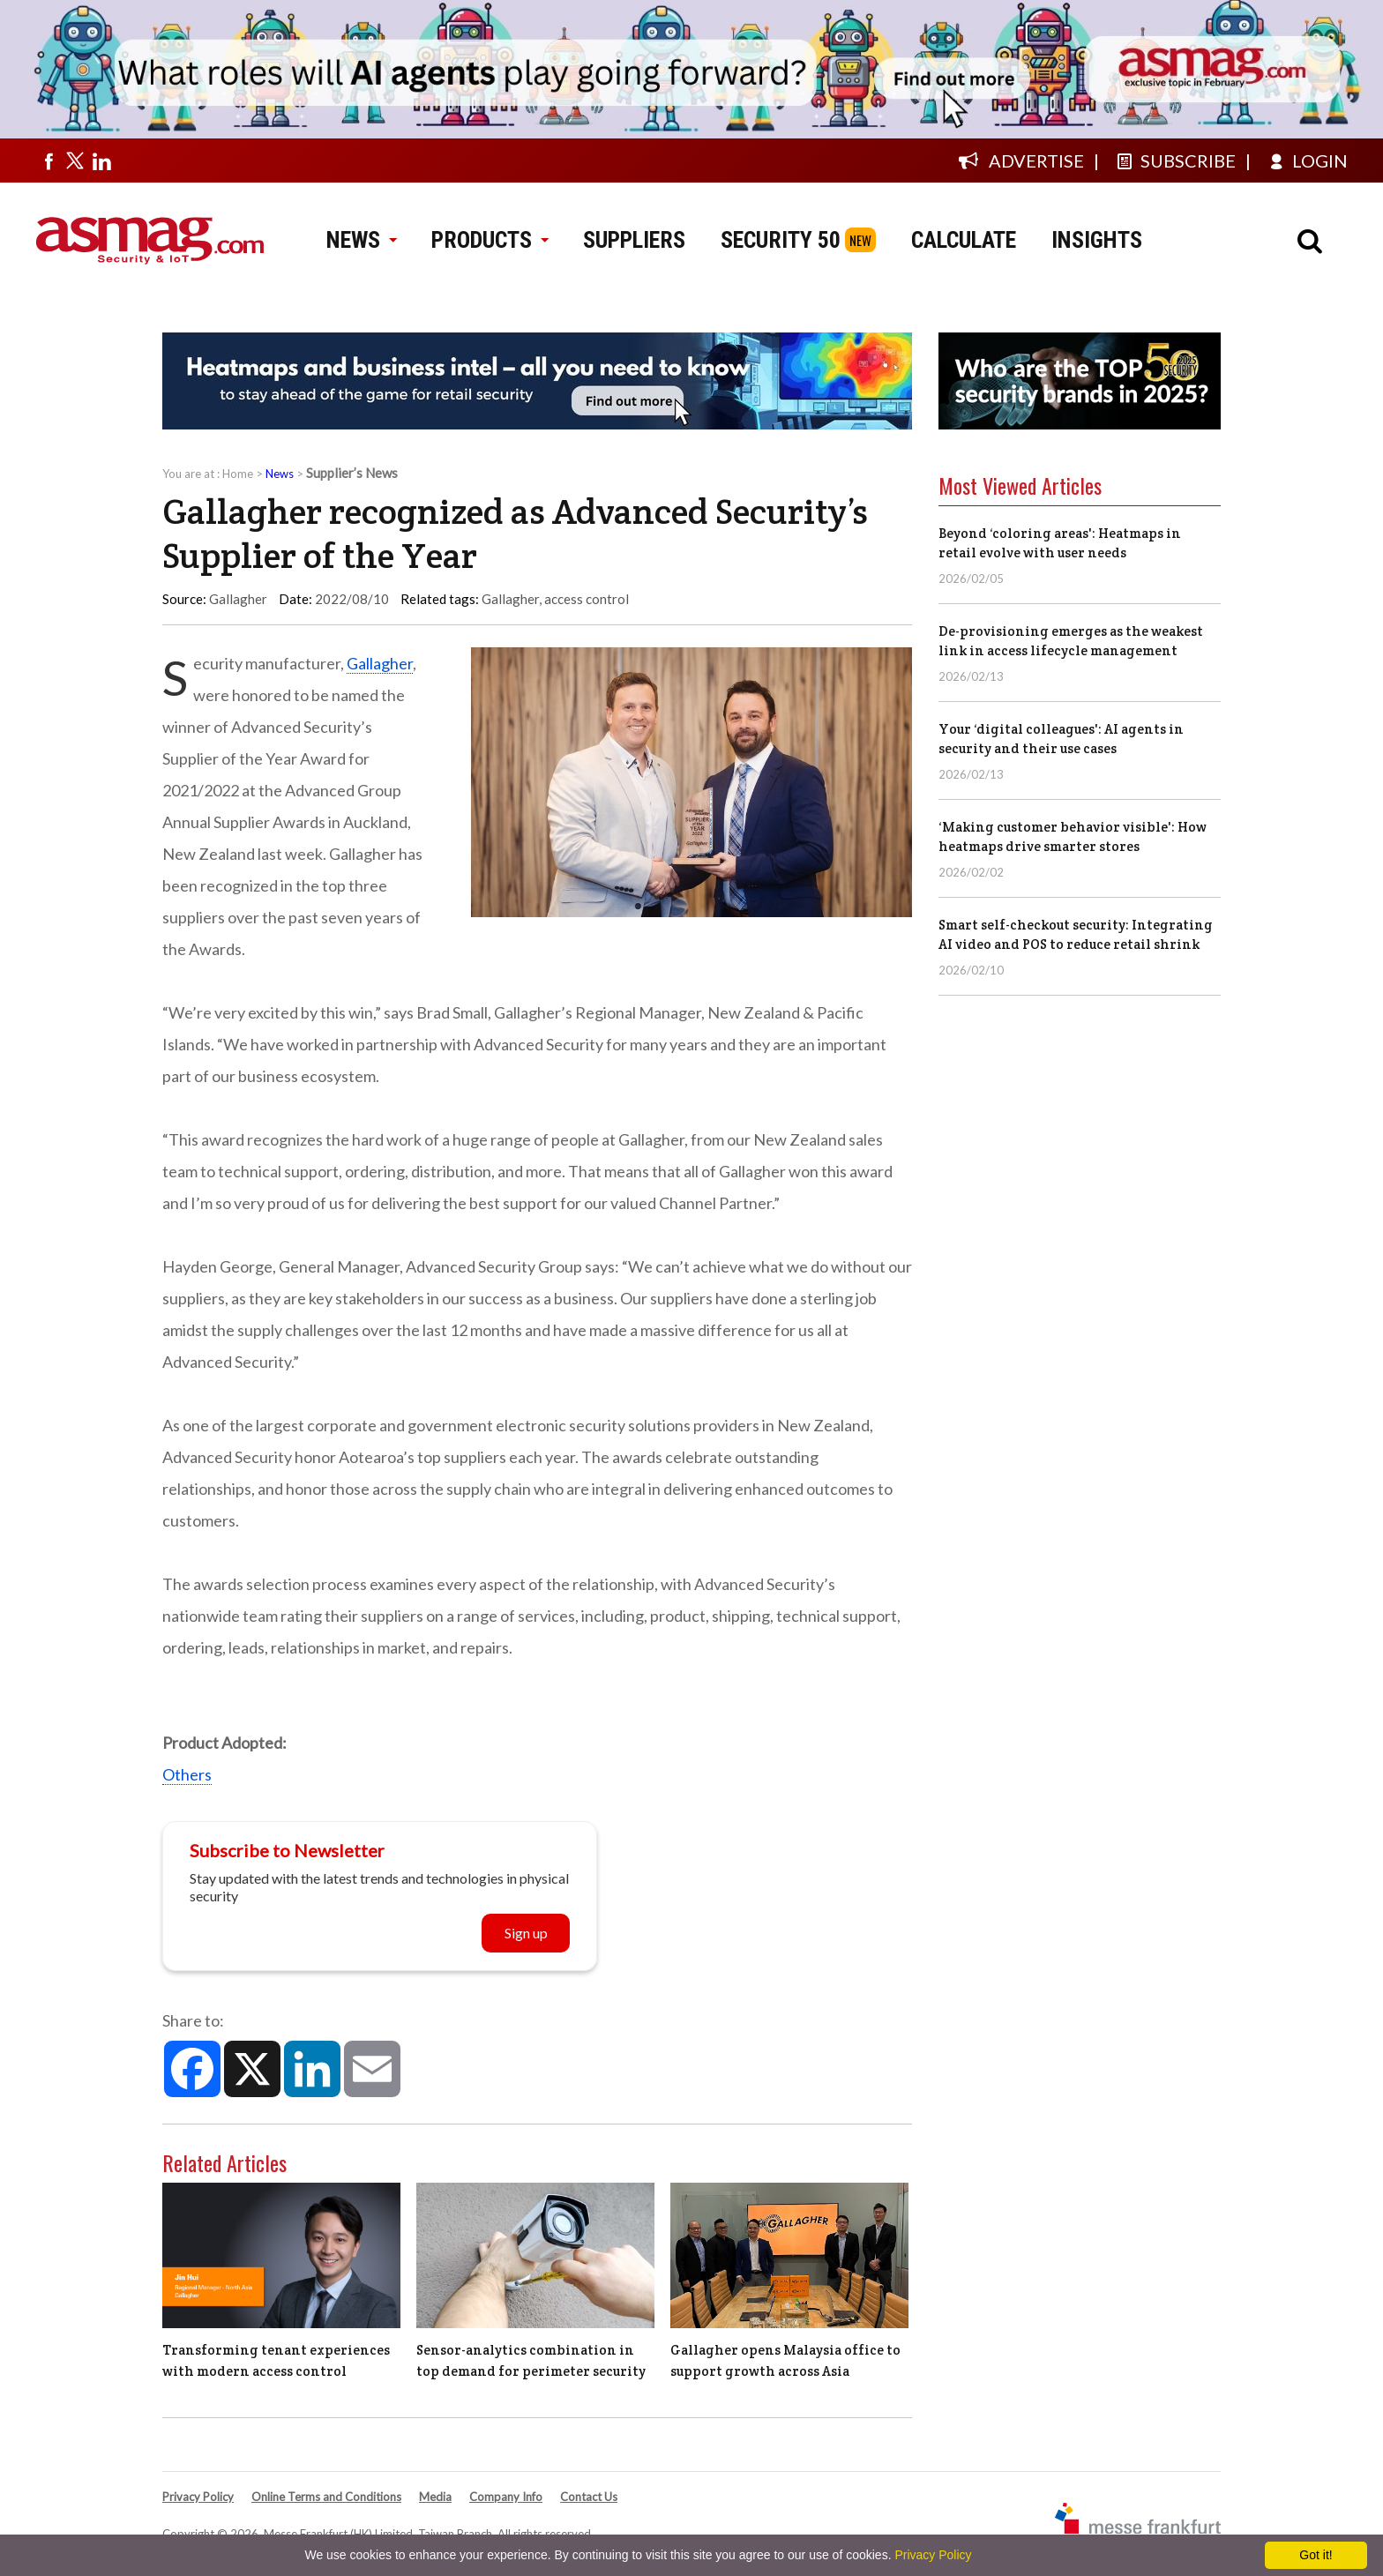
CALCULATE (963, 240)
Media (435, 2497)
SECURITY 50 (781, 240)
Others (187, 1774)
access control (586, 599)
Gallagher (510, 599)
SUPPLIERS (634, 240)
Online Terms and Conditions (326, 2497)
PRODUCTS (489, 240)
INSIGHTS (1096, 240)
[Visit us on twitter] (75, 160)
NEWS (361, 240)
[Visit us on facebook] (48, 160)
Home (237, 474)
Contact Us (588, 2497)
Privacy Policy (198, 2497)
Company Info (505, 2497)
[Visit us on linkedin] (101, 160)
